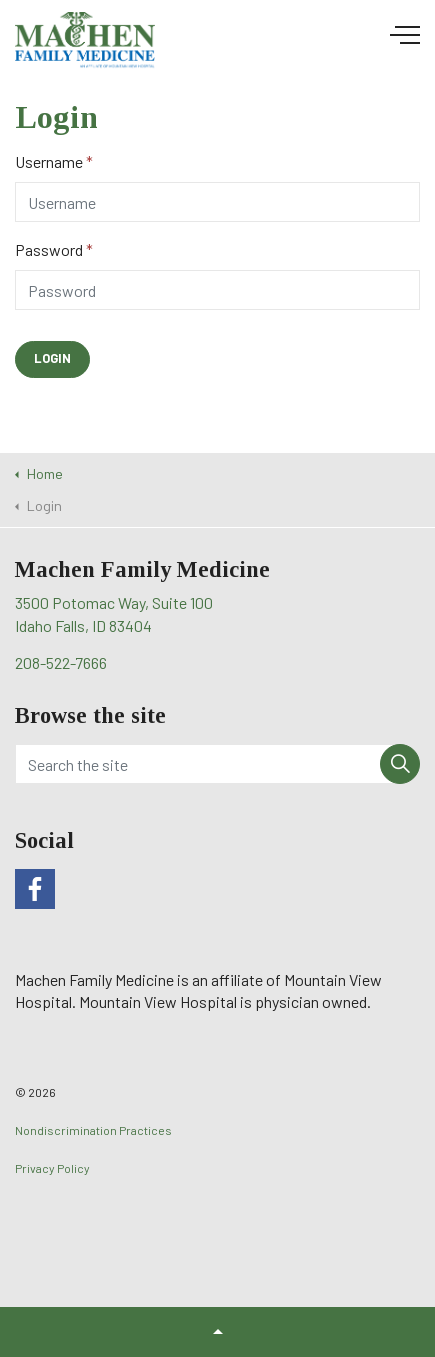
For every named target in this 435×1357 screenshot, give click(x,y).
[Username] (217, 202)
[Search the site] (217, 764)
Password (54, 249)
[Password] (217, 290)
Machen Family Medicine (85, 42)
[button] (52, 359)
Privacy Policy (52, 1168)
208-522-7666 (61, 662)
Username (54, 161)
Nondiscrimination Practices (93, 1130)
